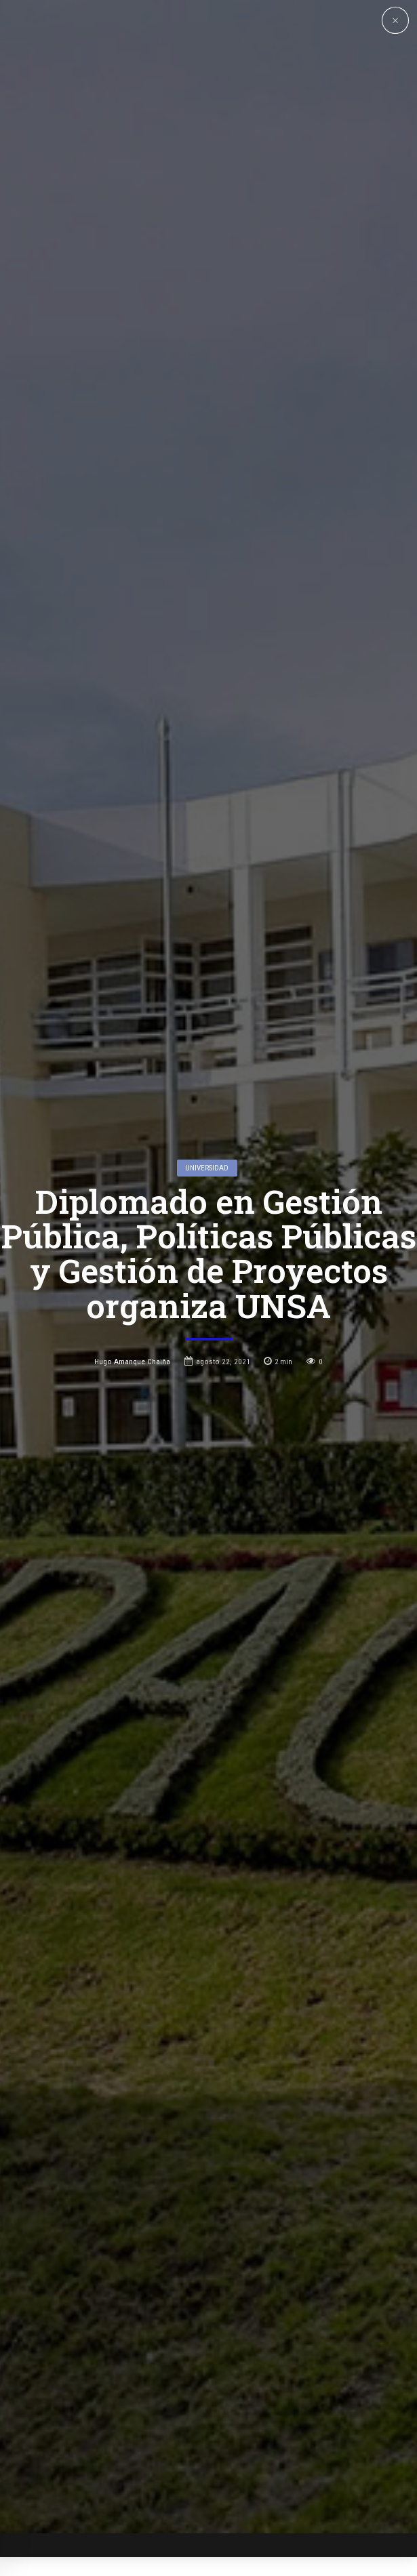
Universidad (207, 1025)
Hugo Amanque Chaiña (132, 1219)
